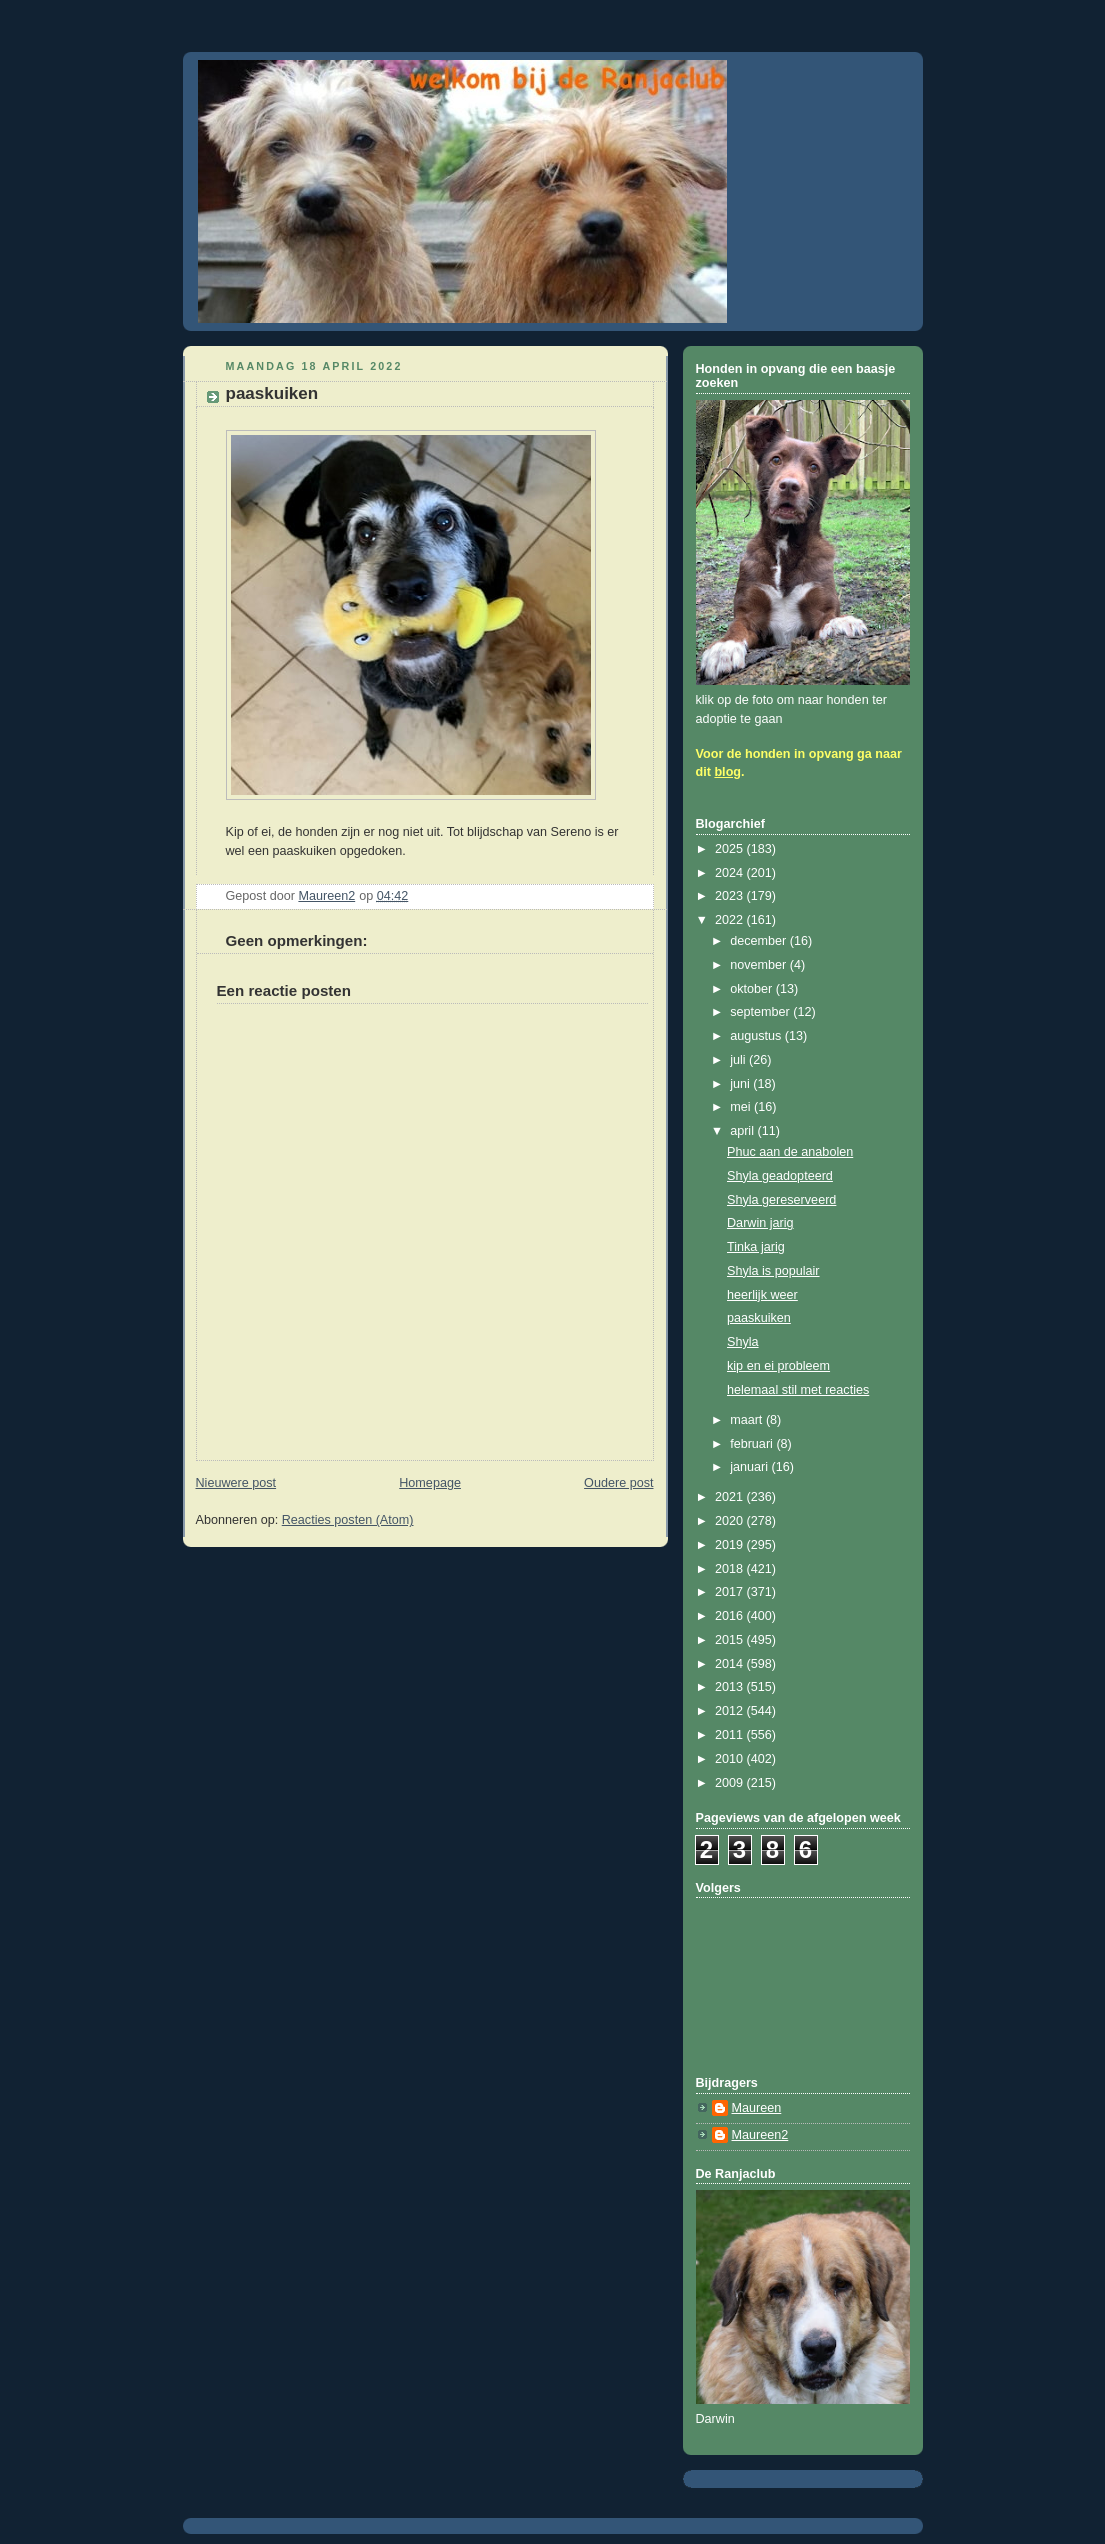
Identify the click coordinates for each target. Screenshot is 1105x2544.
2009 (731, 1783)
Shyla (743, 1342)
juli (739, 1060)
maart (748, 1420)
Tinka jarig (756, 1247)
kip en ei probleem (778, 1366)
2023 (731, 896)
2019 (731, 1545)
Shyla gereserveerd (781, 1200)
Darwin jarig (760, 1223)
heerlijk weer (762, 1295)
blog (727, 772)
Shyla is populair (773, 1271)
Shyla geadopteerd (780, 1176)
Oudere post (618, 1483)
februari (753, 1444)
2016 (731, 1616)
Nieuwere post (236, 1483)
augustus (757, 1036)
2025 (731, 849)
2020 (731, 1521)
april (743, 1131)
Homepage (430, 1483)
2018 (731, 1569)
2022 (731, 920)
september (761, 1012)
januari (750, 1467)
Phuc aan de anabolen (790, 1152)
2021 (731, 1497)
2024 (731, 873)
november (760, 965)
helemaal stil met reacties (798, 1390)
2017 (731, 1592)
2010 (731, 1759)
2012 (731, 1711)
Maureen (757, 2108)
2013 (731, 1687)
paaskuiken (759, 1318)
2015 (731, 1640)
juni (741, 1084)
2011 (731, 1735)
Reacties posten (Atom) (348, 1520)
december (760, 941)
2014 (731, 1664)
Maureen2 (760, 2135)
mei (742, 1107)
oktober (753, 989)
